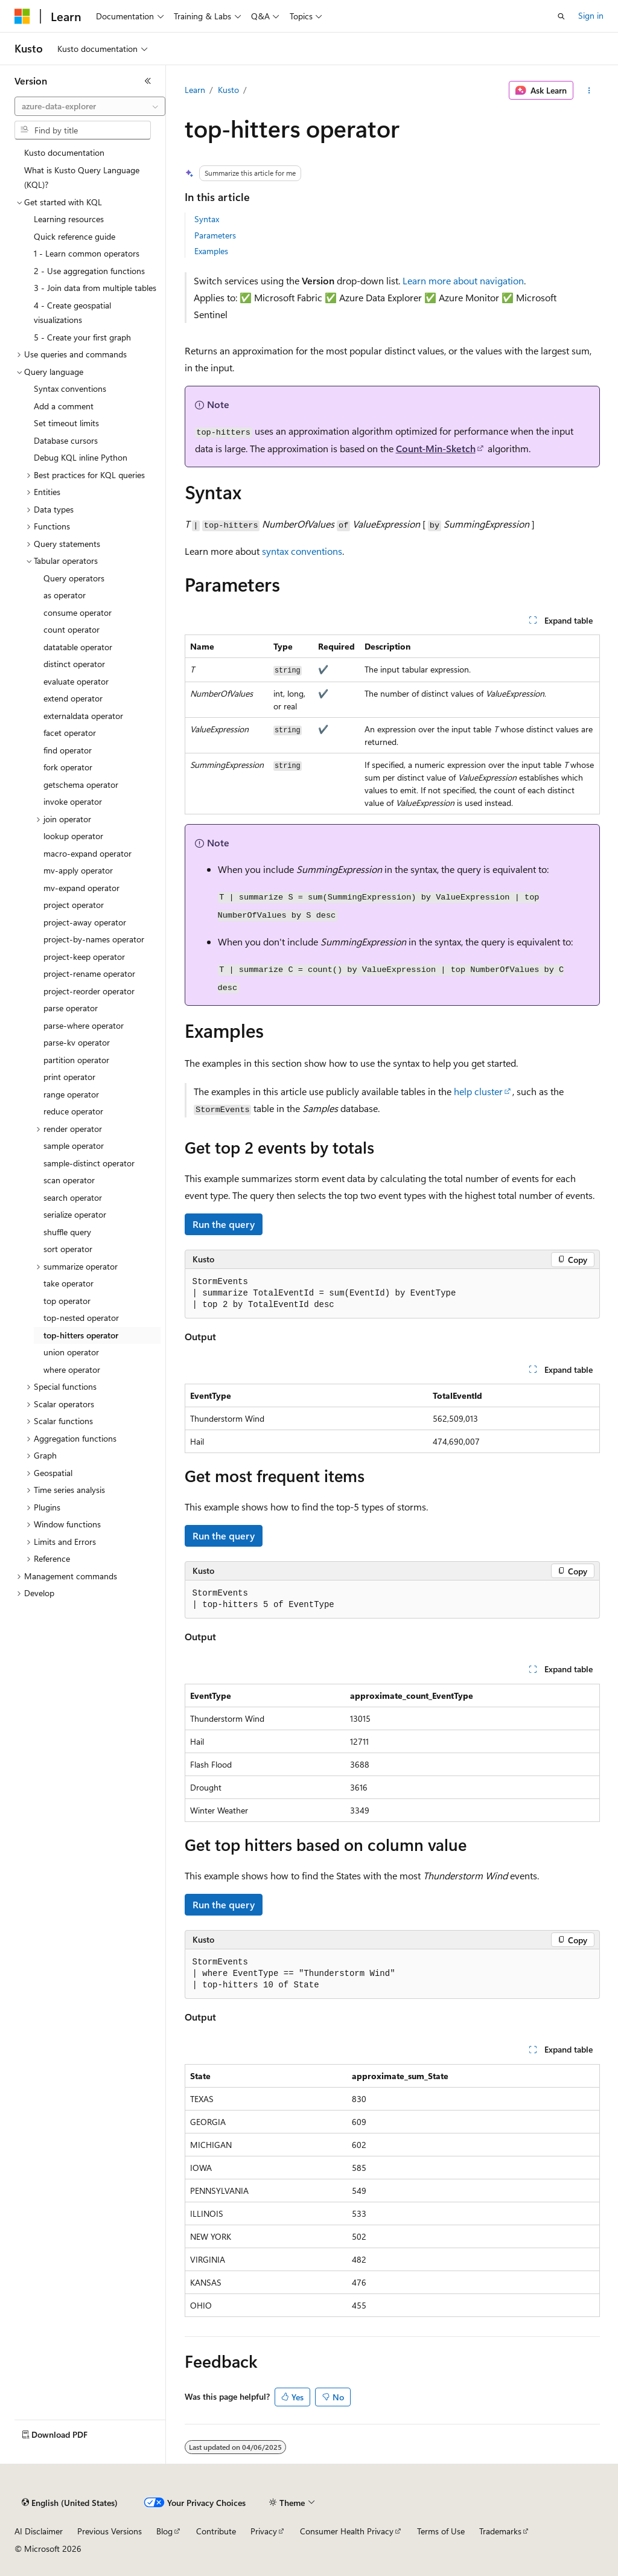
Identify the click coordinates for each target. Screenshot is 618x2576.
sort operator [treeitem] (67, 1248)
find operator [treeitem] (67, 750)
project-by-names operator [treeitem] (93, 939)
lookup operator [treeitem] (73, 836)
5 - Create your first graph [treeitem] (82, 337)
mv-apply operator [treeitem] (78, 870)
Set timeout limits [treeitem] (66, 423)
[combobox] (89, 106)
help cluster (478, 1091)
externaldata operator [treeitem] (83, 715)
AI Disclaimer (38, 2531)
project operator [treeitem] (73, 904)
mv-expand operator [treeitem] (81, 887)
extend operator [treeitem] (73, 698)
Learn (195, 89)
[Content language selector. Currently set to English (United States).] (69, 2503)
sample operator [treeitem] (73, 1145)
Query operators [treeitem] (73, 578)
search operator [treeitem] (72, 1197)
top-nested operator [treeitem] (81, 1317)
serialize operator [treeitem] (74, 1214)
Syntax (206, 219)
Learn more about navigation (463, 280)
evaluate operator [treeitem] (76, 681)
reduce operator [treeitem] (73, 1111)
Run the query (224, 1224)
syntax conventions (302, 551)
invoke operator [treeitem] (72, 801)
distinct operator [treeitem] (74, 664)
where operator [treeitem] (71, 1369)
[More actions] (588, 90)
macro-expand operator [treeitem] (87, 853)
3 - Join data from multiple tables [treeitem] (95, 287)
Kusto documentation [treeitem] (64, 152)
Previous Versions (109, 2531)
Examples (211, 251)
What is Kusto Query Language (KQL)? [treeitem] (81, 177)
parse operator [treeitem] (70, 1008)
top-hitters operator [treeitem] (80, 1335)
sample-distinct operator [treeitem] (89, 1163)
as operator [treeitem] (64, 595)
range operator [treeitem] (71, 1094)
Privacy (263, 2531)
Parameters (215, 235)
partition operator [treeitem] (76, 1060)
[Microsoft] (22, 16)
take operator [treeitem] (68, 1283)
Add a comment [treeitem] (64, 406)
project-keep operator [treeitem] (84, 956)
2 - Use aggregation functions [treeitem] (89, 270)
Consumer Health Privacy (346, 2531)
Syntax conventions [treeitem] (70, 388)
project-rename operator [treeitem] (89, 973)
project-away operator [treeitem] (84, 922)
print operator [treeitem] (69, 1076)
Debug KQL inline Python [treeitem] (80, 457)
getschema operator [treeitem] (80, 784)
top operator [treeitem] (67, 1300)
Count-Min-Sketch (436, 448)
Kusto (228, 89)
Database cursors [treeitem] (66, 440)
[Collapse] (148, 81)
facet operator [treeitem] (69, 732)
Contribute (216, 2531)
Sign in (591, 15)
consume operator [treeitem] (77, 612)
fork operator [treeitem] (67, 767)
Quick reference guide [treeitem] (74, 236)
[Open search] (561, 16)
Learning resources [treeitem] (69, 219)
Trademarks (500, 2531)
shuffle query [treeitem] (67, 1232)
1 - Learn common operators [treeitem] (86, 253)
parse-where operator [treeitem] (83, 1025)
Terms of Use (441, 2531)
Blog (164, 2531)
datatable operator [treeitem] (77, 647)
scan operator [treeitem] (69, 1180)
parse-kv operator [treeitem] (76, 1042)
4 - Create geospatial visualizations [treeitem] (72, 312)
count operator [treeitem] (71, 629)
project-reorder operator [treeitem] (89, 991)
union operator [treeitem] (71, 1352)
